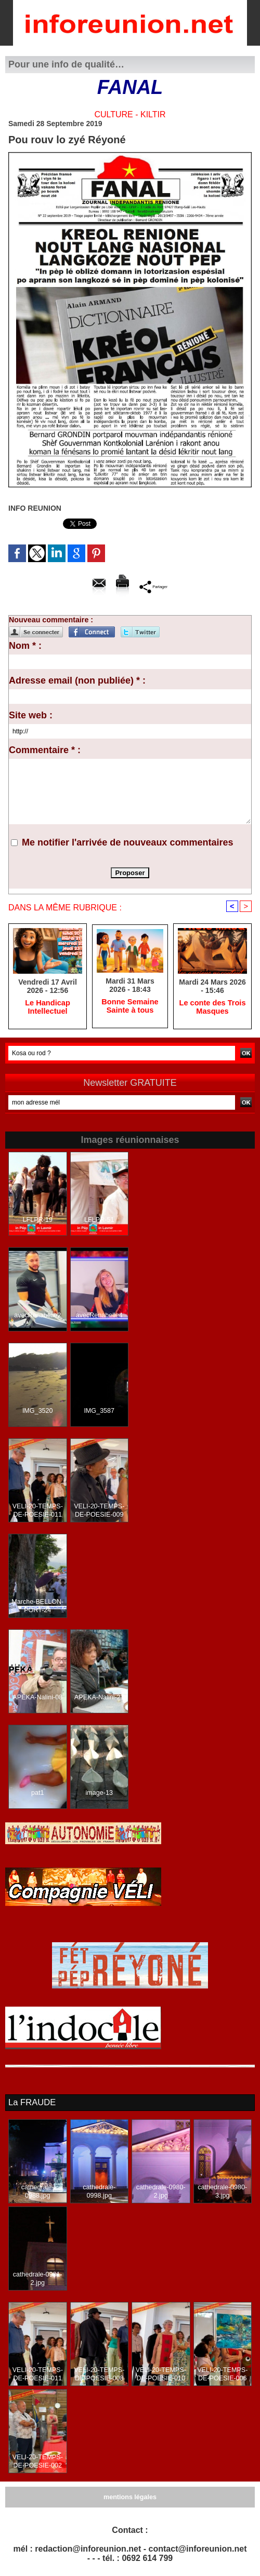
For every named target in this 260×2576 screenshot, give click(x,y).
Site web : (31, 715)
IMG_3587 (99, 1411)
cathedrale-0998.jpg (99, 2187)
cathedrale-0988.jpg (37, 2187)
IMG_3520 (37, 1411)
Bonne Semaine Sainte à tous (129, 1007)
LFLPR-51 (99, 1220)
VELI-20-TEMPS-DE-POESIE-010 (161, 2374)
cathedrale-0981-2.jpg (37, 2278)
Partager (153, 586)
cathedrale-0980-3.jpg (222, 2191)
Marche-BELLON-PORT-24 (37, 1607)
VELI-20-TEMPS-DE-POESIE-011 (38, 1511)
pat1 (38, 1793)
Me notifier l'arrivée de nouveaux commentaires (127, 842)
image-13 (99, 1793)
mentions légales (130, 2497)
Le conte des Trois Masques (212, 1008)
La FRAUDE (31, 2102)
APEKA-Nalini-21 (99, 1698)
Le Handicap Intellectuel (47, 1008)
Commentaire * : (45, 750)
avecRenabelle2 (37, 1316)
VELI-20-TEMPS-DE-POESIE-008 (99, 2374)
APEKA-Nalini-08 (37, 1698)
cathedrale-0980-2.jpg (161, 2191)
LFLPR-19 (37, 1220)
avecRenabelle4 (99, 1316)
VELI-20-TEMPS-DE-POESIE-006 (222, 2374)
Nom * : (25, 645)
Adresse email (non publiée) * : (77, 680)
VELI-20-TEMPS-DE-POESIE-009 (99, 1511)
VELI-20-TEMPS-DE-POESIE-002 (38, 2461)
